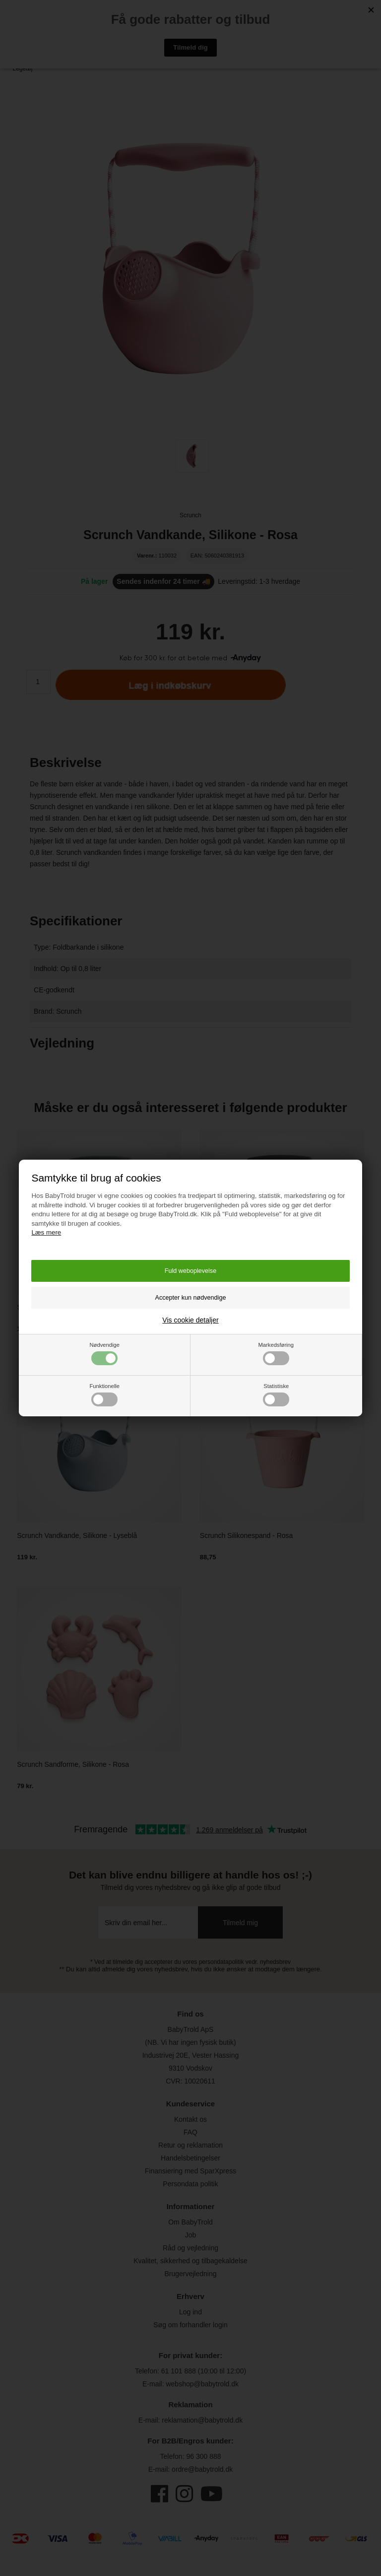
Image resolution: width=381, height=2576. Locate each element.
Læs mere (46, 1232)
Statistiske (276, 1394)
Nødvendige (105, 1353)
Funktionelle (105, 1394)
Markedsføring (276, 1353)
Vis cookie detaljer (190, 1320)
